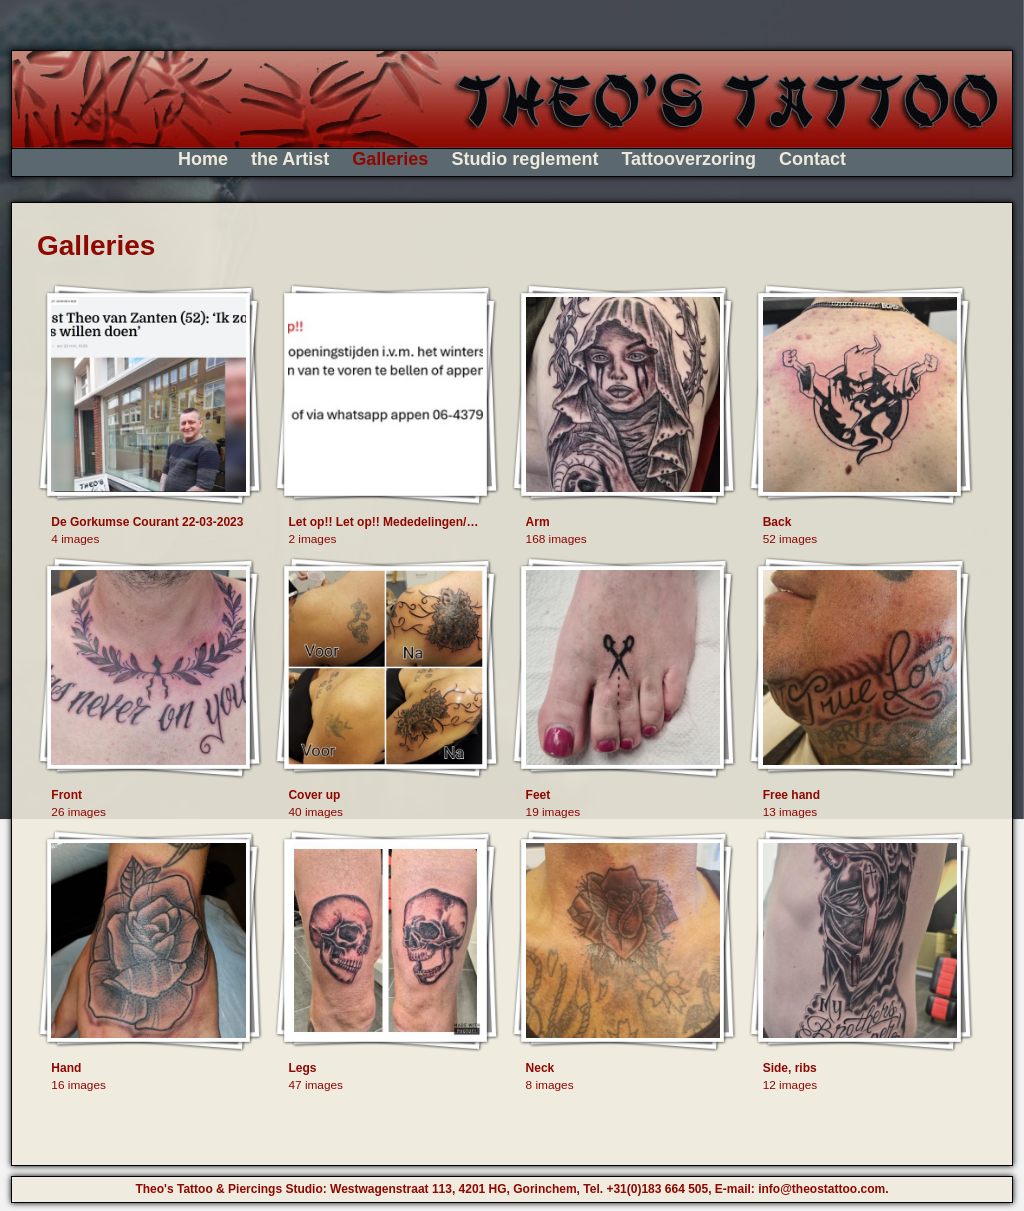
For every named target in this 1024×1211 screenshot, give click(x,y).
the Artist (290, 159)
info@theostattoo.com (821, 1189)
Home (203, 159)
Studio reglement (524, 159)
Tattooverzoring (688, 159)
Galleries (390, 159)
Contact (812, 159)
